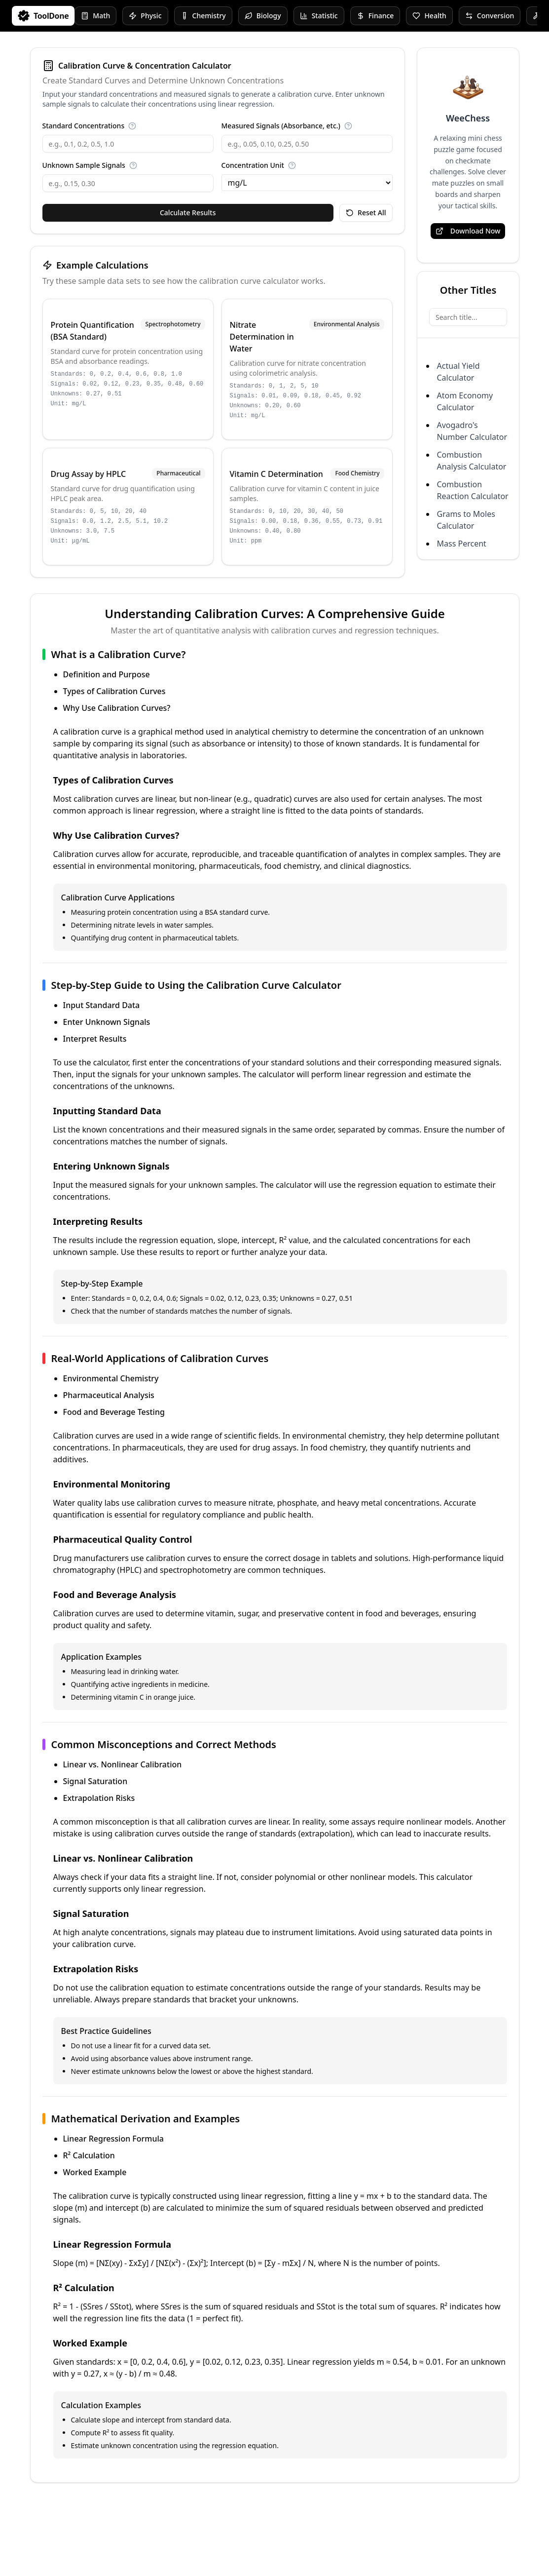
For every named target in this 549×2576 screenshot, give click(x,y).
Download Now (468, 230)
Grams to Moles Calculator (466, 519)
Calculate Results (188, 212)
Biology (263, 15)
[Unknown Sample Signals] (128, 183)
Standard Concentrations (83, 125)
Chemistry (203, 15)
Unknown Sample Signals (83, 165)
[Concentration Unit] (307, 182)
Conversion (489, 15)
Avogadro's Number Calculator (472, 431)
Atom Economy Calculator (465, 401)
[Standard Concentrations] (128, 144)
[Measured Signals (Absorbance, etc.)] (307, 144)
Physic (145, 15)
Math (95, 15)
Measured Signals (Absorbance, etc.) (280, 125)
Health (429, 15)
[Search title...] (468, 317)
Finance (375, 15)
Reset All (366, 212)
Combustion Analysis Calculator (472, 460)
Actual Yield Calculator (458, 371)
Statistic (319, 15)
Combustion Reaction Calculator (473, 490)
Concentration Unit (252, 165)
